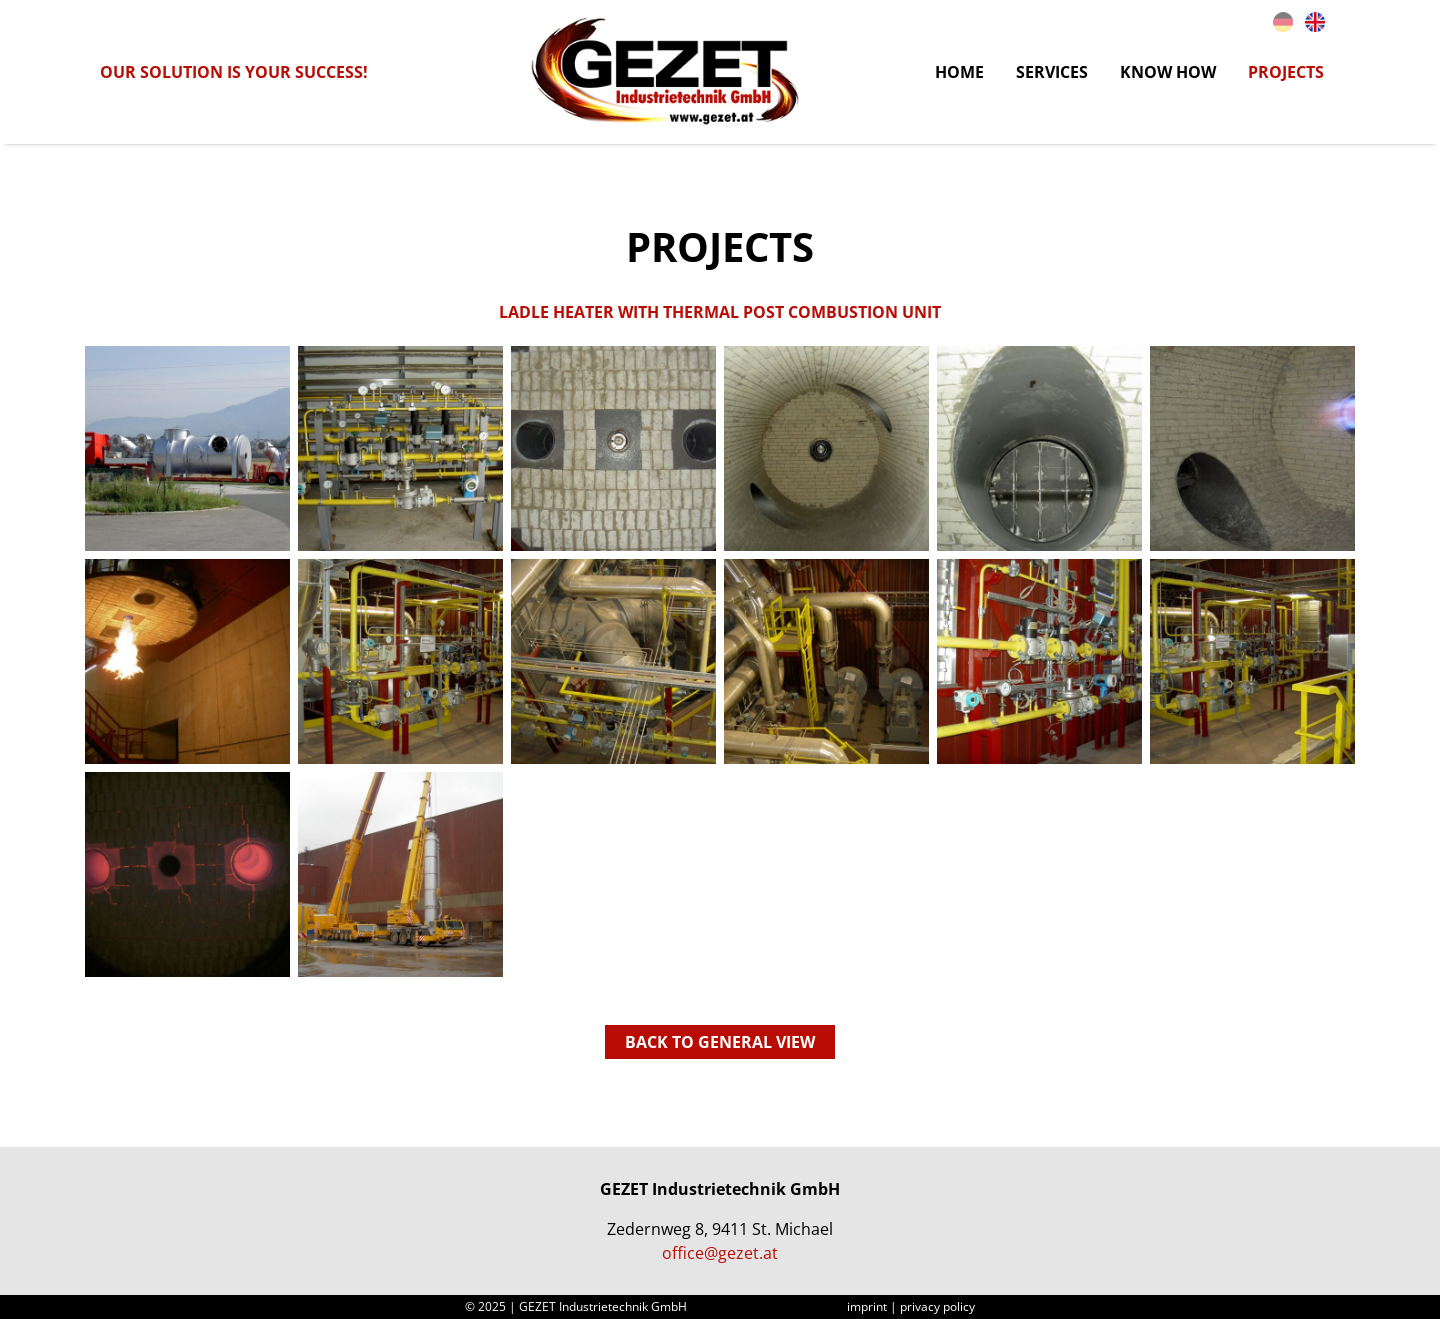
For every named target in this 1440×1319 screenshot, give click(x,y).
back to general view (720, 1042)
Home (959, 72)
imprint (867, 1306)
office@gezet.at (720, 1253)
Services (1052, 72)
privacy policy (937, 1306)
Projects (1286, 72)
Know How (1168, 72)
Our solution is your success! (234, 72)
